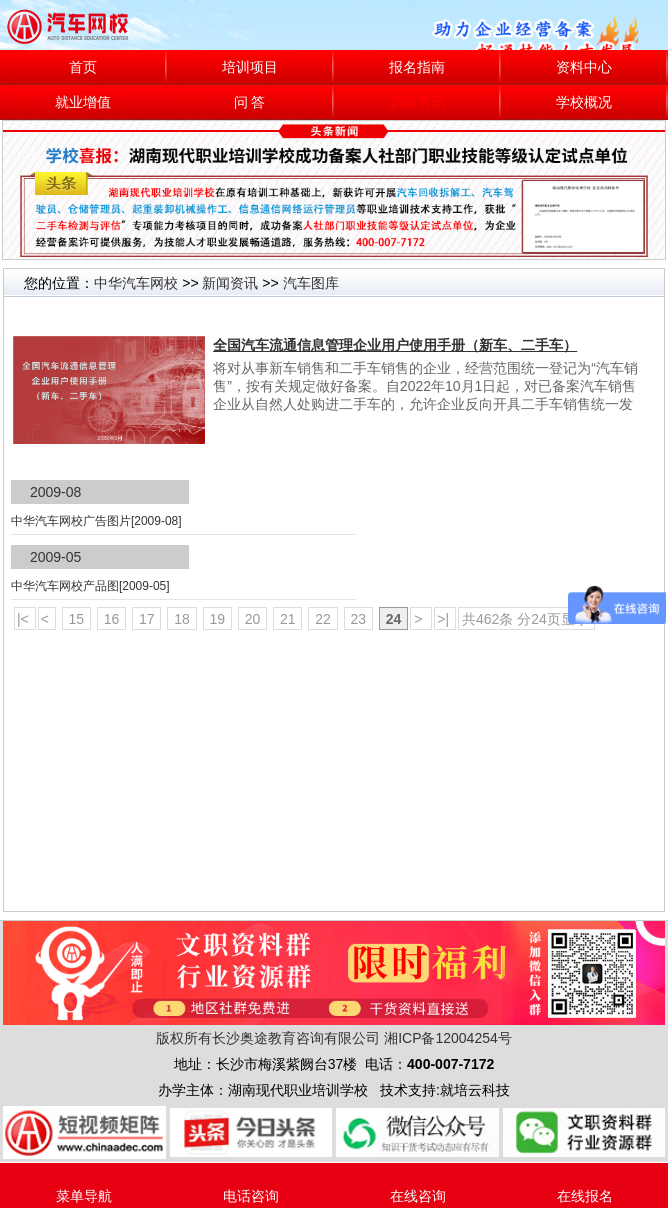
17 (146, 619)
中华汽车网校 (136, 283)
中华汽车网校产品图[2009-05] (90, 586)
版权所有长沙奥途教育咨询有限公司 (268, 1038)
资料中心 (584, 67)
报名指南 (417, 67)
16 (111, 619)
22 (322, 619)
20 (252, 619)
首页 (83, 67)
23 (358, 619)
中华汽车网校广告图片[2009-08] (96, 521)
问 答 (250, 102)
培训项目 (250, 67)
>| (445, 619)
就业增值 (83, 102)
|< (25, 619)
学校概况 (584, 102)
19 (217, 619)
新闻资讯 (417, 102)
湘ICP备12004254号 (448, 1038)
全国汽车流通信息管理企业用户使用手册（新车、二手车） (395, 345)
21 (287, 619)
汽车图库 (311, 283)
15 (76, 619)
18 (181, 619)
